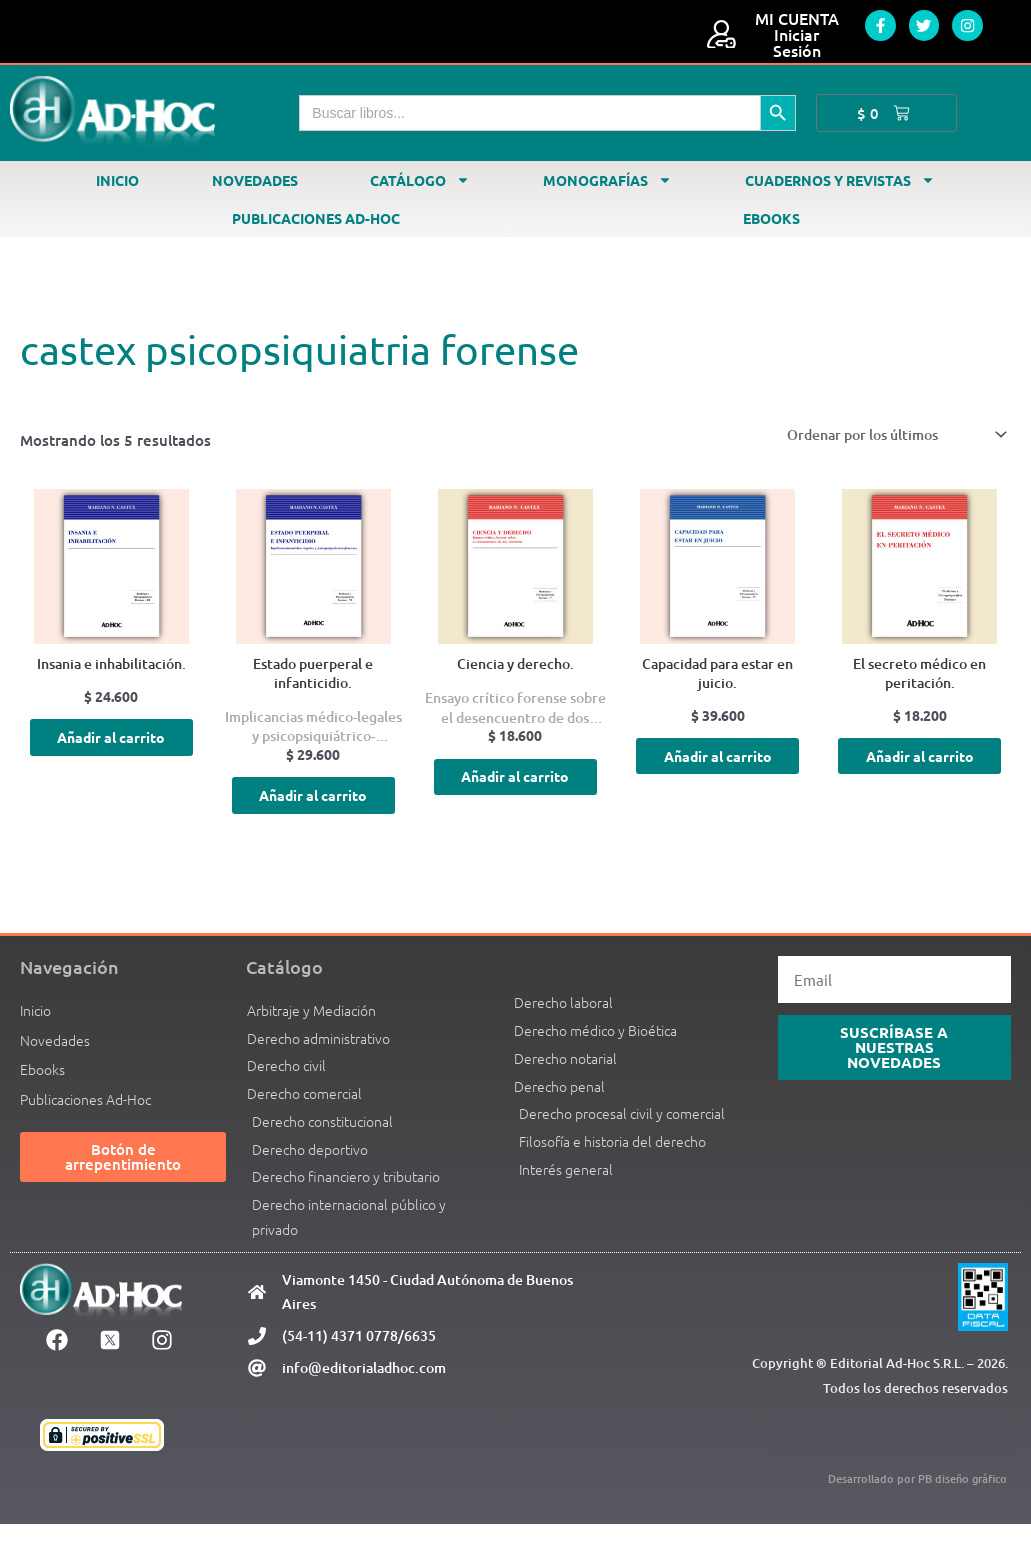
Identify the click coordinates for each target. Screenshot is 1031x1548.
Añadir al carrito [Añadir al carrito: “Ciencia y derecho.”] (515, 791)
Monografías (607, 180)
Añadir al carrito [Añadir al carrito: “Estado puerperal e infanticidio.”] (313, 810)
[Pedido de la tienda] (882, 435)
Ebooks (771, 218)
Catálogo (420, 180)
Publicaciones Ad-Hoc (316, 218)
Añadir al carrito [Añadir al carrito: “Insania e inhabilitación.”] (111, 752)
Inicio (117, 180)
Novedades (255, 180)
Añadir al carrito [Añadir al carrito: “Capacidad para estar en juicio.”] (718, 771)
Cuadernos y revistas (840, 180)
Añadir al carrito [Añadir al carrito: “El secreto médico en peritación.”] (920, 771)
